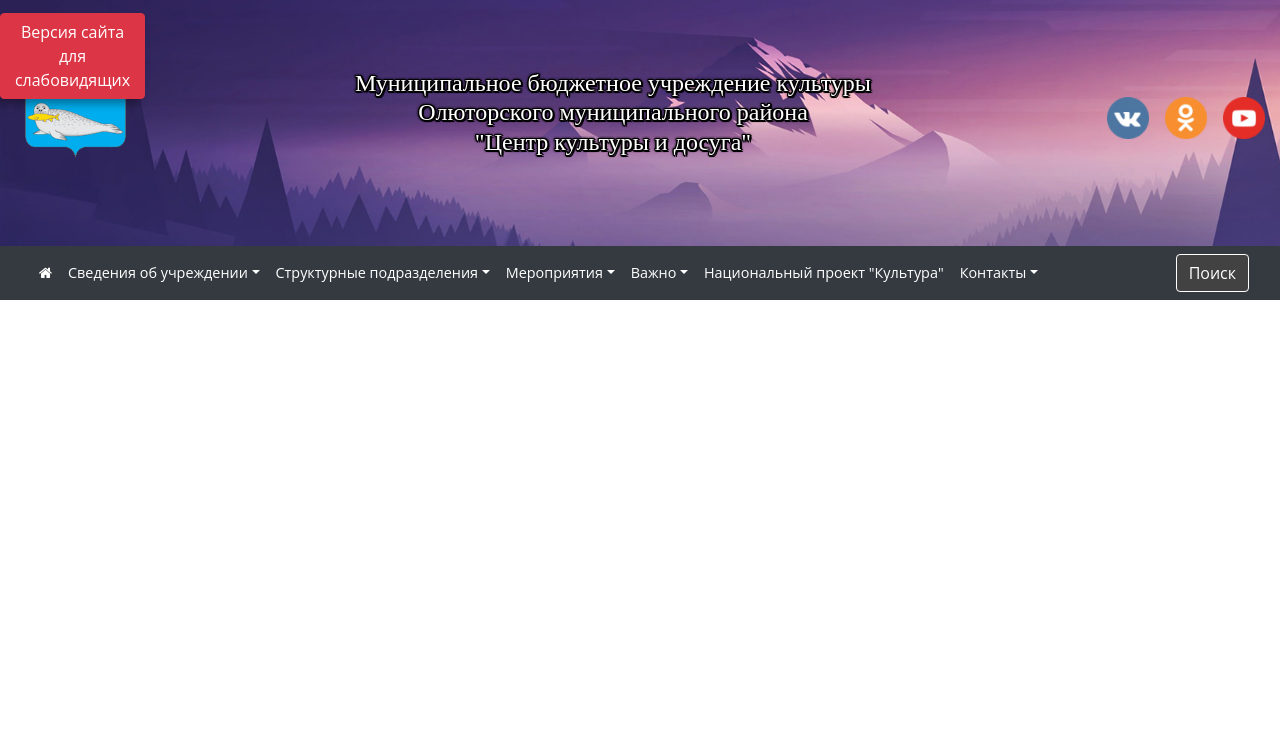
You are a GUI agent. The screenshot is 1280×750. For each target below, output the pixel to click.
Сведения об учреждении (158, 272)
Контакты (993, 272)
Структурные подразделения (377, 272)
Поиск (1212, 273)
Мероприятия (554, 272)
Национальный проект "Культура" (824, 272)
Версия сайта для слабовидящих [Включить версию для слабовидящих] (72, 56)
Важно (654, 272)
